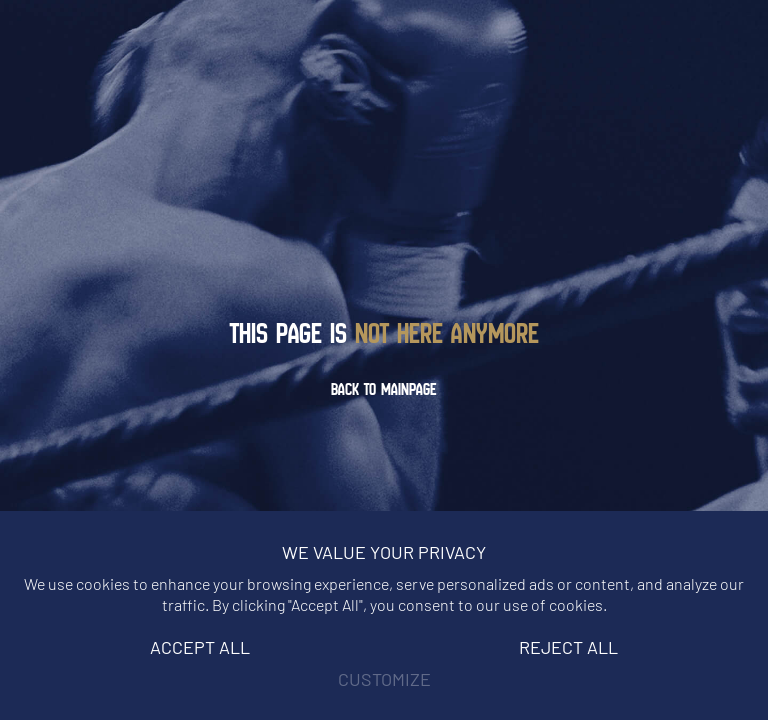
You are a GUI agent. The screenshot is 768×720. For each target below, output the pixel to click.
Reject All (568, 647)
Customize (384, 679)
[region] (384, 615)
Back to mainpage (384, 389)
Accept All (200, 647)
